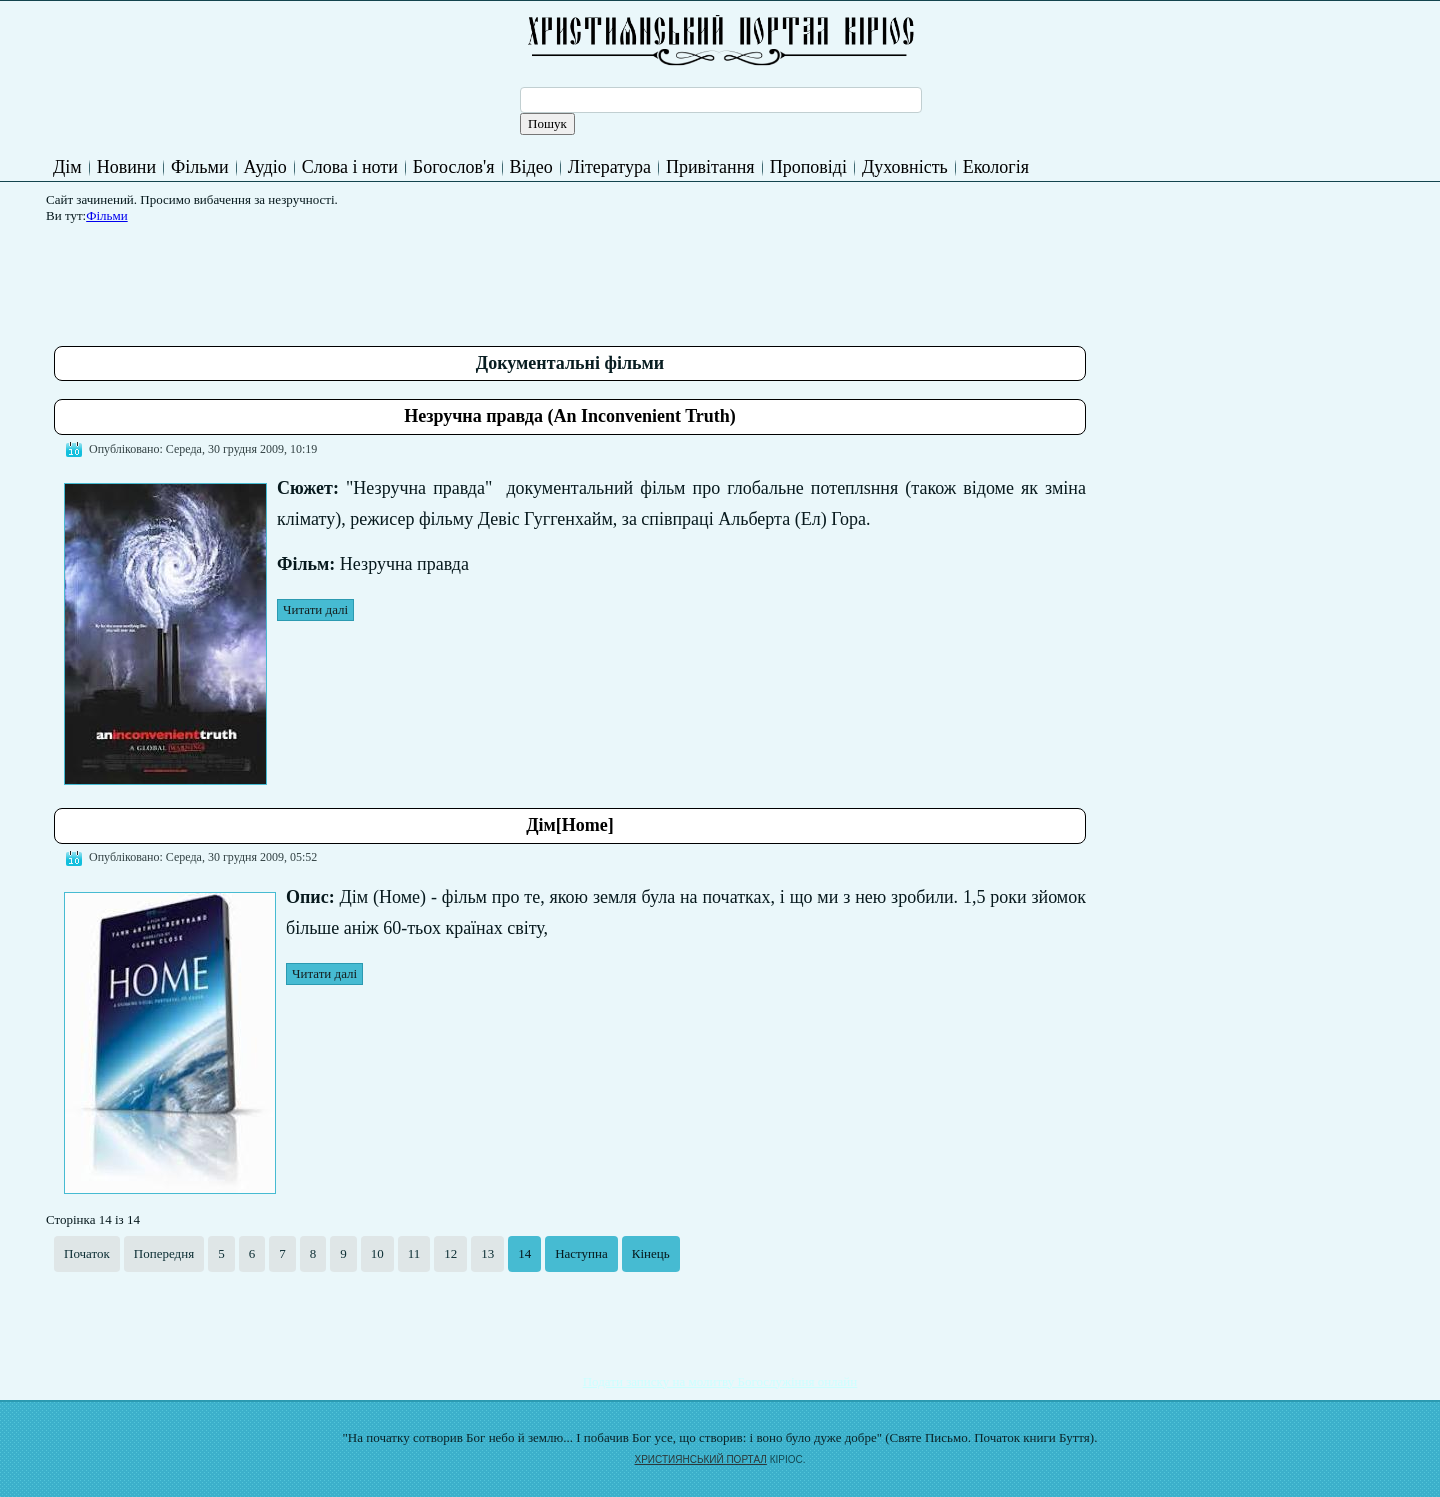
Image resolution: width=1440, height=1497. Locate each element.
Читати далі (315, 609)
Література (609, 167)
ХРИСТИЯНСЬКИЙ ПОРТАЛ (701, 1459)
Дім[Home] (570, 825)
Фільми (199, 167)
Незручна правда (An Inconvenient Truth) (570, 416)
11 (414, 1253)
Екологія (996, 167)
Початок (87, 1253)
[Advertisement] (418, 277)
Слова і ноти (350, 167)
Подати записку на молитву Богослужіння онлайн (720, 1381)
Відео (531, 167)
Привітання (710, 167)
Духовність (905, 167)
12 (450, 1253)
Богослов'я (454, 167)
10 (377, 1253)
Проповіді (808, 167)
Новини (126, 167)
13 (487, 1253)
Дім (67, 167)
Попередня (164, 1253)
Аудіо (265, 167)
